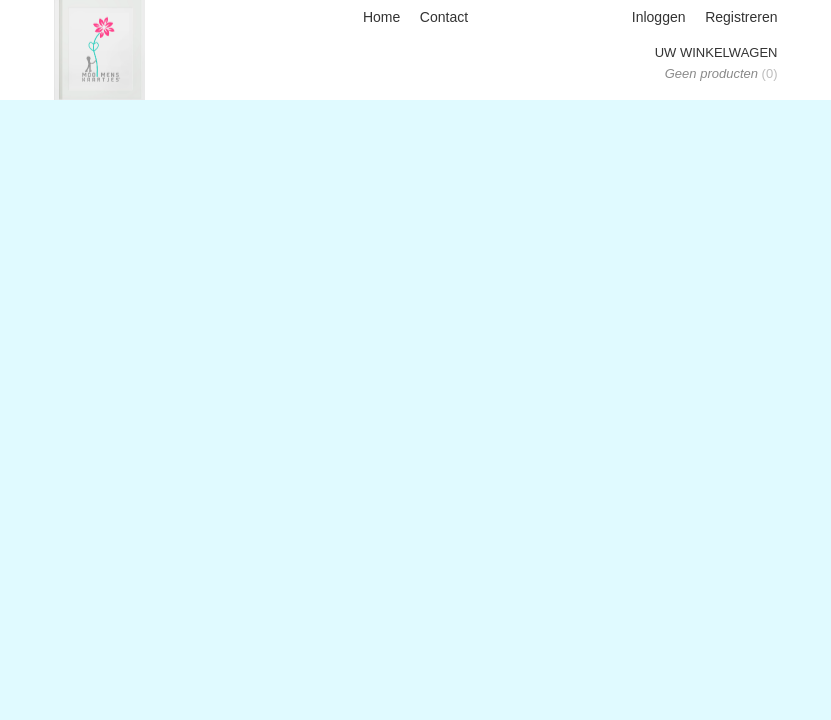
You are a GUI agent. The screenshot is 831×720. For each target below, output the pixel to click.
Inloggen (659, 17)
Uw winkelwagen (716, 52)
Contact (444, 17)
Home (381, 17)
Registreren (741, 17)
